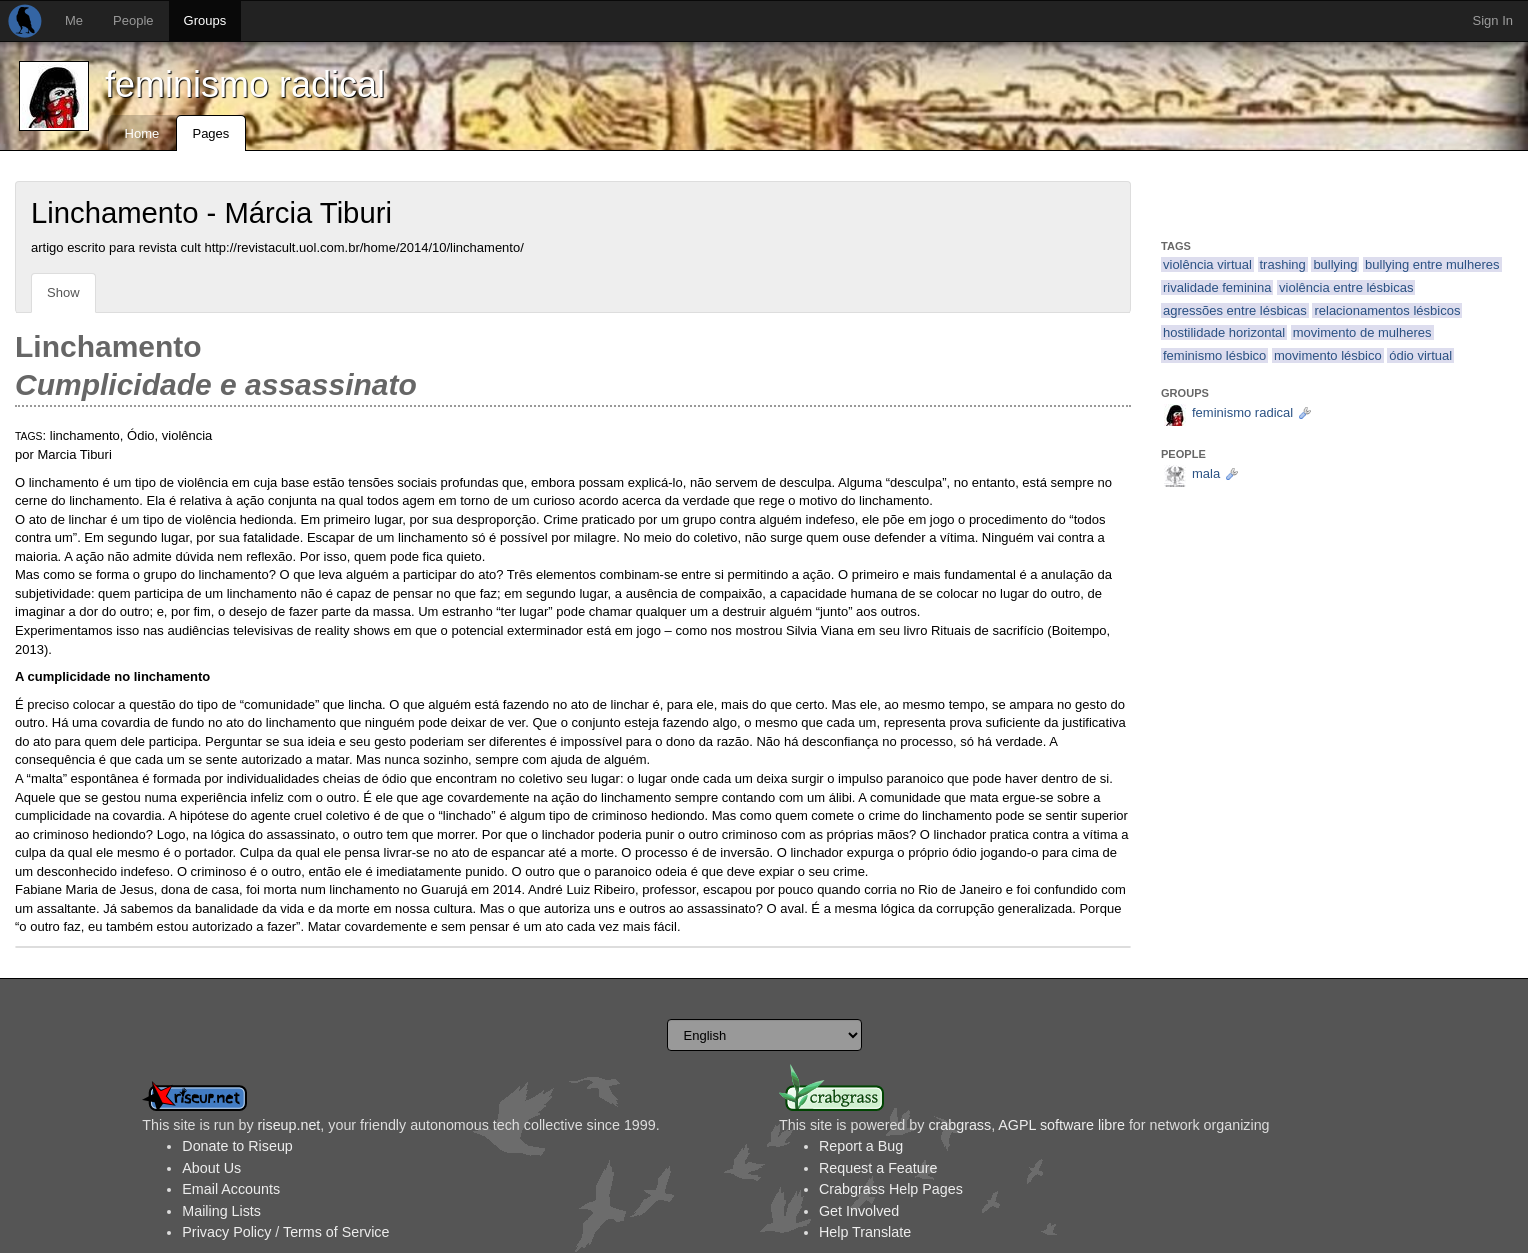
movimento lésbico (1328, 355)
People (133, 20)
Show (63, 292)
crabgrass (959, 1125)
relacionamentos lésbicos (1387, 310)
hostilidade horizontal (1224, 332)
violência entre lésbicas (1346, 287)
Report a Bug (861, 1146)
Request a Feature (878, 1168)
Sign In (1493, 20)
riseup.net (289, 1125)
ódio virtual (1420, 355)
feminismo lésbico (1214, 355)
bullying (1335, 264)
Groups (205, 20)
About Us (211, 1168)
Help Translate (865, 1232)
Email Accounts (231, 1189)
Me (74, 20)
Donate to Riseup (237, 1146)
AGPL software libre (1061, 1125)
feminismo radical (245, 84)
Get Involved (859, 1211)
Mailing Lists (221, 1211)
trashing (1283, 264)
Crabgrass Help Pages (891, 1189)
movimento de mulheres (1362, 332)
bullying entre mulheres (1432, 264)
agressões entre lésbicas (1235, 310)
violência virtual (1207, 264)
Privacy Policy (226, 1232)
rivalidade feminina (1217, 287)
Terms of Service (336, 1232)
